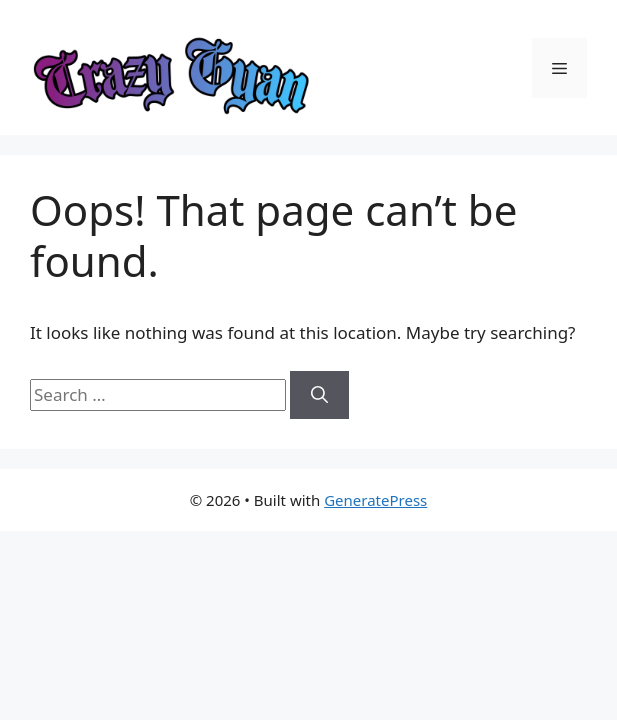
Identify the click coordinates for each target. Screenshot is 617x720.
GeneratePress (375, 500)
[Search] (319, 395)
